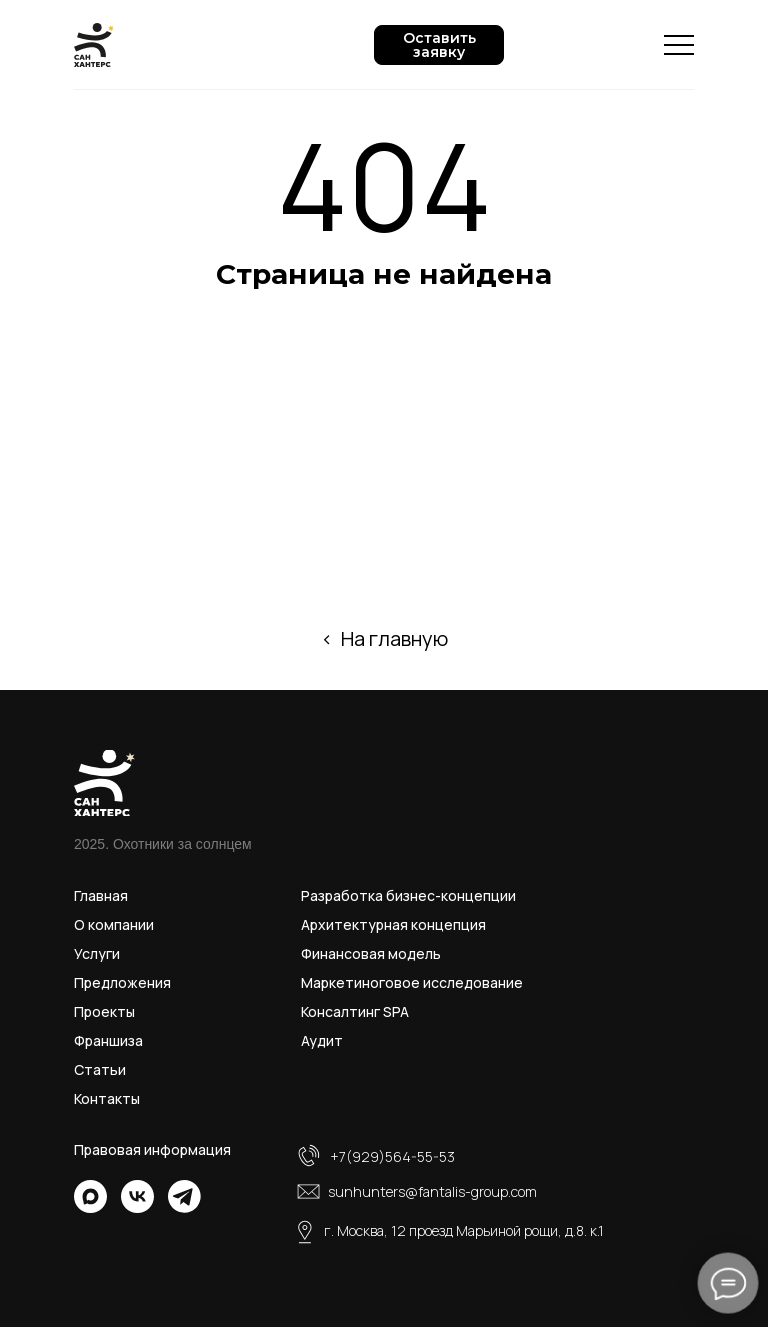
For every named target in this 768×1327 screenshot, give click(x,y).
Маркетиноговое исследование (412, 982)
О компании (114, 924)
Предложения (122, 982)
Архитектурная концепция (393, 924)
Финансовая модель (371, 953)
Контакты (107, 1098)
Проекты (104, 1011)
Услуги (97, 953)
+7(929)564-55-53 (392, 1156)
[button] (439, 45)
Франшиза (108, 1040)
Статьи (100, 1069)
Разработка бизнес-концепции (408, 895)
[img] (90, 1196)
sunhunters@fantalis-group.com (432, 1191)
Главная (101, 895)
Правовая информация (152, 1149)
